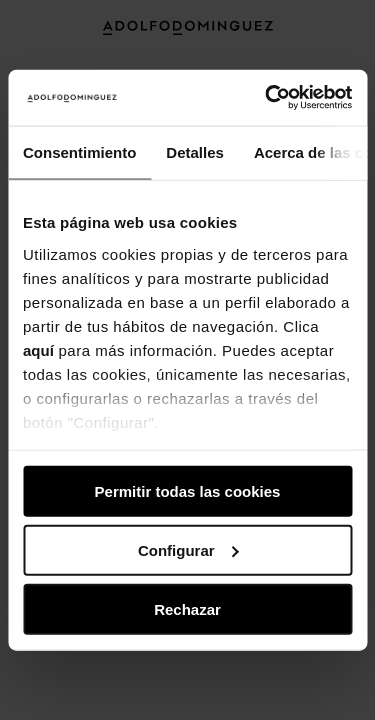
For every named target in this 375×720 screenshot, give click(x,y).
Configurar (188, 549)
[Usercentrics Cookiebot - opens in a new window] (267, 98)
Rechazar (187, 608)
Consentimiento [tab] (79, 151)
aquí (38, 349)
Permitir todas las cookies (188, 491)
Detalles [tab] (195, 151)
